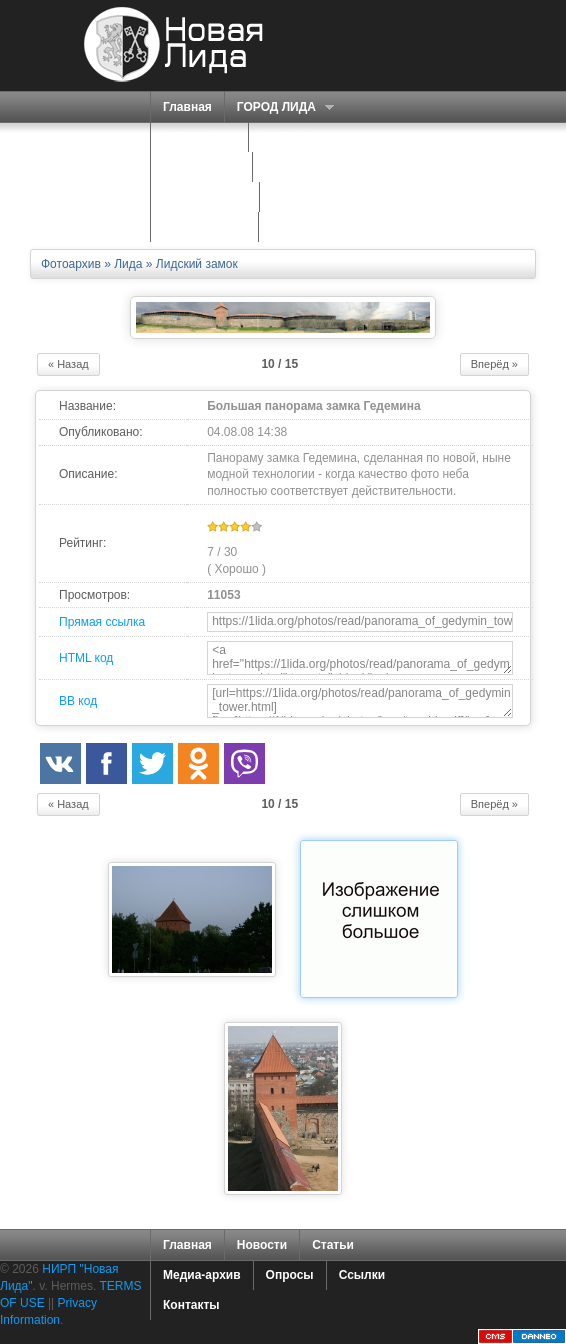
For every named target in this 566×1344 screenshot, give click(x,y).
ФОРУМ (294, 197)
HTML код (86, 658)
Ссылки (362, 1275)
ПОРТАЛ (288, 137)
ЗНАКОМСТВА (205, 197)
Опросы (290, 1275)
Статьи (333, 1245)
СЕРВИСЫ (196, 167)
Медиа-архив (202, 1275)
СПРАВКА (194, 137)
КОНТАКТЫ (304, 227)
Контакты (191, 1305)
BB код (78, 701)
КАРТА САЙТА (204, 227)
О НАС (286, 167)
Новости (262, 1245)
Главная (187, 107)
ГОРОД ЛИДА (279, 107)
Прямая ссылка (102, 622)
